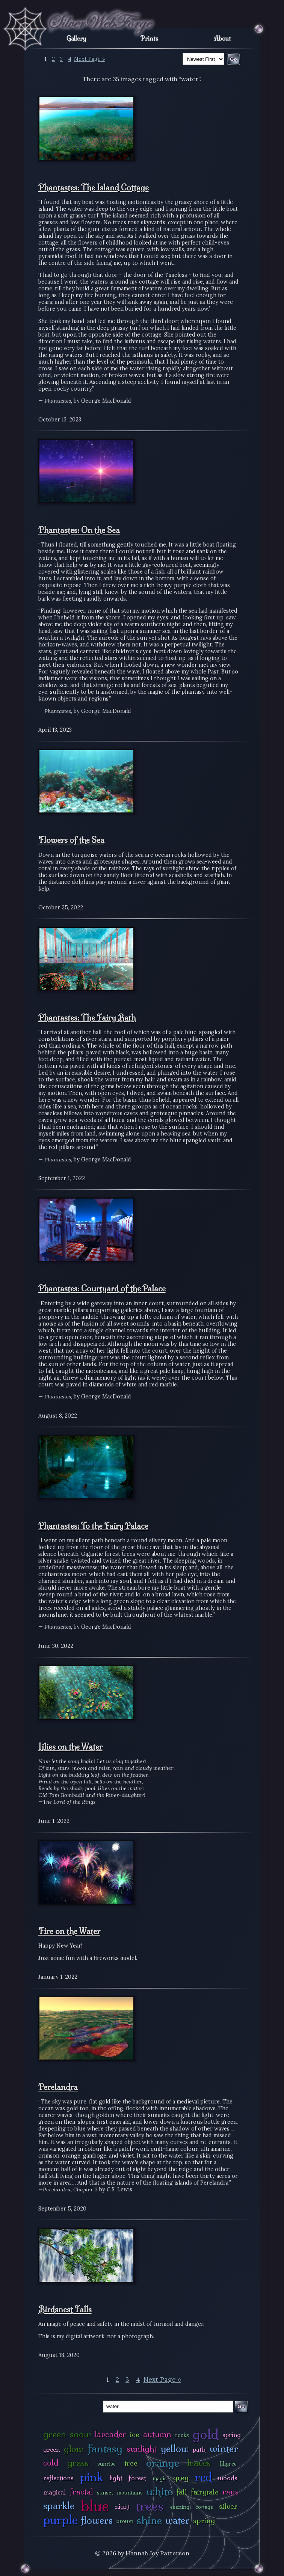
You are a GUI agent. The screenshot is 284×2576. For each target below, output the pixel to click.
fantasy (105, 2448)
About (222, 38)
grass (78, 2462)
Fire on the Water (69, 1931)
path (199, 2449)
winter (224, 2448)
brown (124, 2521)
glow (73, 2448)
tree (130, 2462)
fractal (81, 2492)
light (115, 2478)
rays (230, 2492)
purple (60, 2520)
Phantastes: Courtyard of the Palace (102, 1288)
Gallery (76, 38)
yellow (175, 2448)
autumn (157, 2434)
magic (160, 2478)
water (177, 2520)
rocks (182, 2435)
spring (204, 2520)
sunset (105, 2492)
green (54, 2434)
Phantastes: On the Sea (79, 530)
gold (206, 2434)
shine (149, 2520)
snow (80, 2434)
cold (51, 2463)
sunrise (106, 2463)
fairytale (205, 2491)
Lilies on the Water (70, 1747)
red (203, 2477)
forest (137, 2478)
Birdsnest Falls (65, 2309)
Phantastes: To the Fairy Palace (93, 1526)
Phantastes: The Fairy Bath (87, 1017)
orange (162, 2462)
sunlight (142, 2449)
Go (241, 2406)
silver (228, 2506)
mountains (130, 2492)
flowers (97, 2520)
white (159, 2491)
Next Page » (89, 59)
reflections (58, 2478)
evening (179, 2507)
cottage (204, 2507)
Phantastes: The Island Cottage (93, 187)
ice (134, 2434)
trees (150, 2506)
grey (181, 2477)
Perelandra (58, 2087)
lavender (110, 2434)
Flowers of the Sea (71, 840)
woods (227, 2478)
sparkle (58, 2505)
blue (95, 2506)
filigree (228, 2463)
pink (91, 2477)
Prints (149, 38)
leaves (199, 2462)
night (122, 2506)
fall (181, 2491)
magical (54, 2492)
